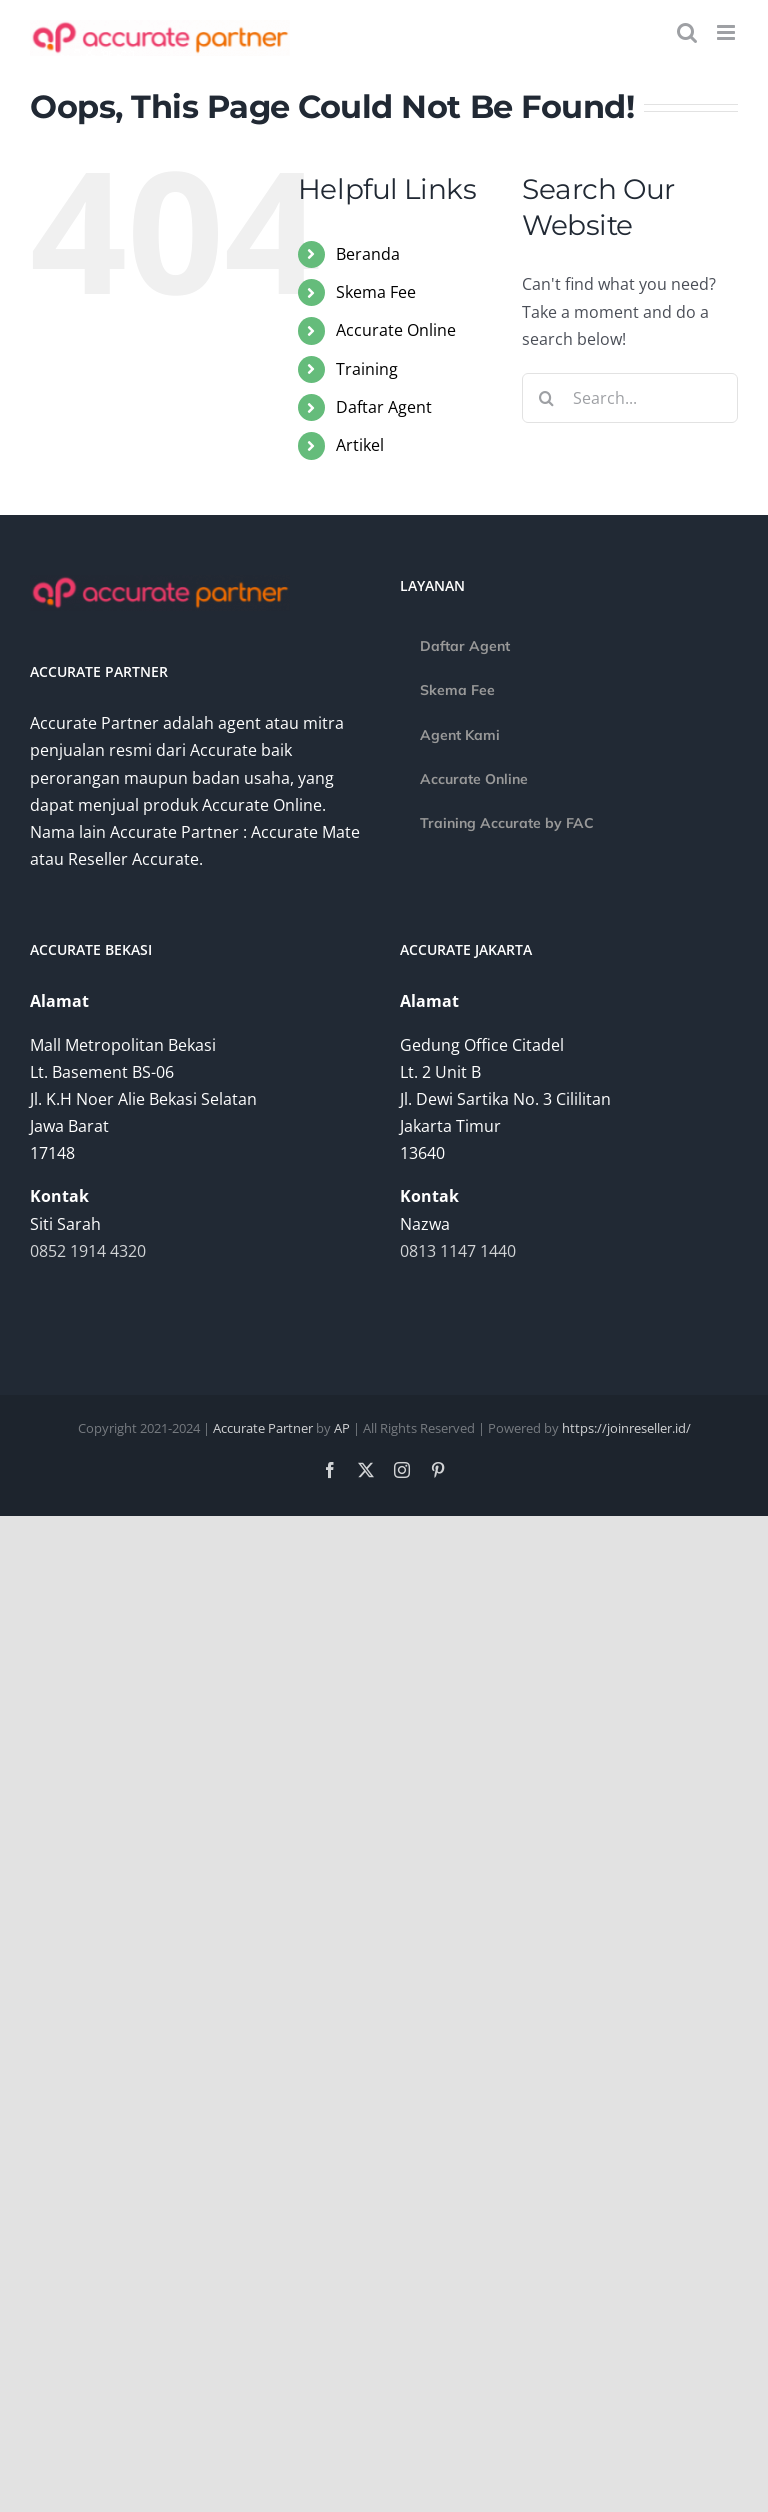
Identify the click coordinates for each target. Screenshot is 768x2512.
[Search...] (630, 398)
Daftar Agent (384, 407)
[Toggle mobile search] (687, 32)
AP (342, 1428)
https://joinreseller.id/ (626, 1428)
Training (367, 369)
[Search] (547, 398)
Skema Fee (376, 292)
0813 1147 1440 (458, 1251)
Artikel (360, 445)
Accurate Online (396, 330)
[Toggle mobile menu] (727, 32)
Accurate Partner (263, 1428)
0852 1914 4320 (88, 1251)
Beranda (368, 254)
